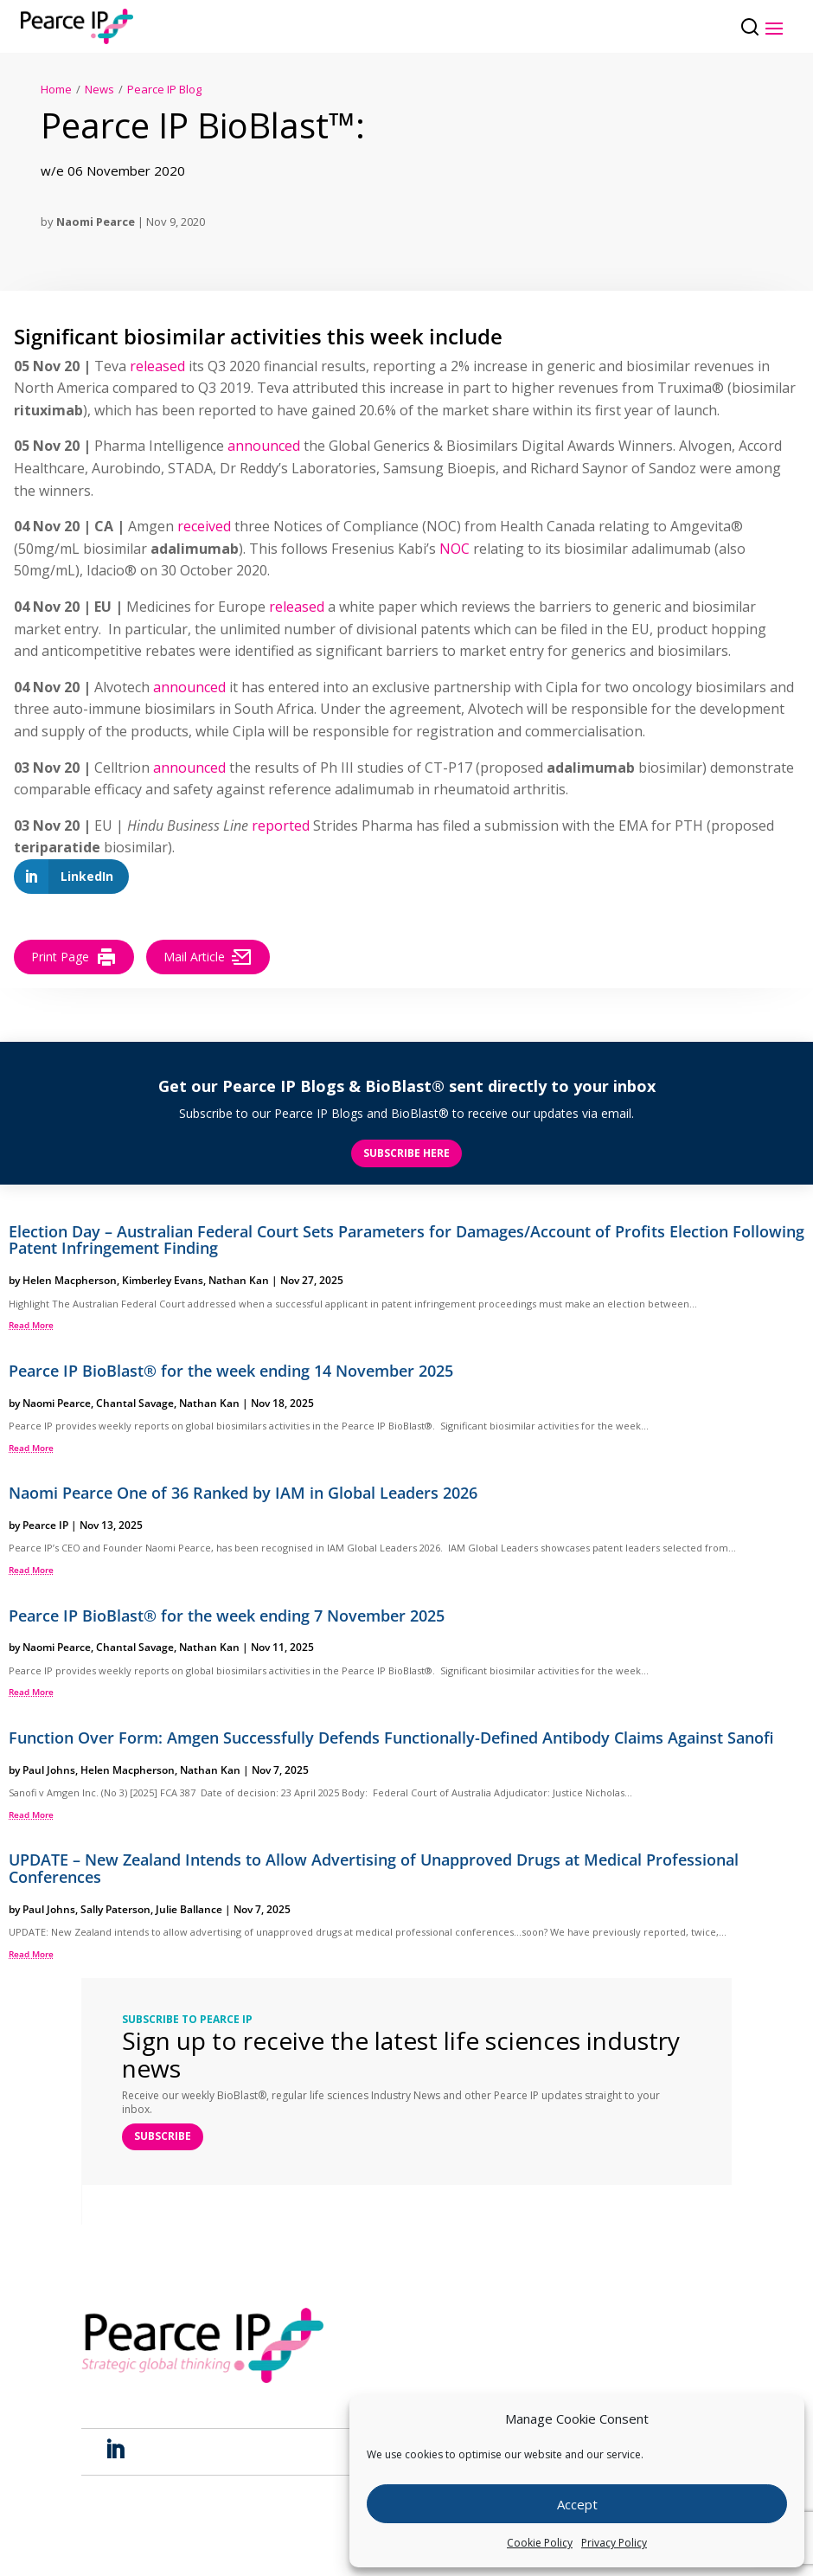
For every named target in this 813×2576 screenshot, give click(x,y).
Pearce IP (45, 1525)
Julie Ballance (189, 1909)
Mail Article (208, 957)
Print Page (74, 957)
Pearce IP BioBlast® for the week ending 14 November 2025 (231, 1370)
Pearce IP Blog (164, 89)
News (99, 89)
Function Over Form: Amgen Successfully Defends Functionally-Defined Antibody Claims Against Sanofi (391, 1737)
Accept (577, 2504)
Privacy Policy (614, 2542)
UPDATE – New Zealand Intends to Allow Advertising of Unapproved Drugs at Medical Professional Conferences (374, 1868)
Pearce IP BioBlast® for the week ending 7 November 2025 (227, 1615)
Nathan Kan (238, 1280)
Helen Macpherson (69, 1280)
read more (31, 1325)
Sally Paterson (115, 1909)
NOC (453, 548)
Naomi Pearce (95, 221)
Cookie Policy (540, 2542)
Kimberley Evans (162, 1280)
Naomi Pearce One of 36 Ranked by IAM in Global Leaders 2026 (243, 1492)
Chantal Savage (135, 1403)
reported (281, 825)
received (204, 526)
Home (56, 89)
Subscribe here (406, 1153)
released (157, 366)
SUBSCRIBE (162, 2136)
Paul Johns (48, 1770)
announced (263, 445)
